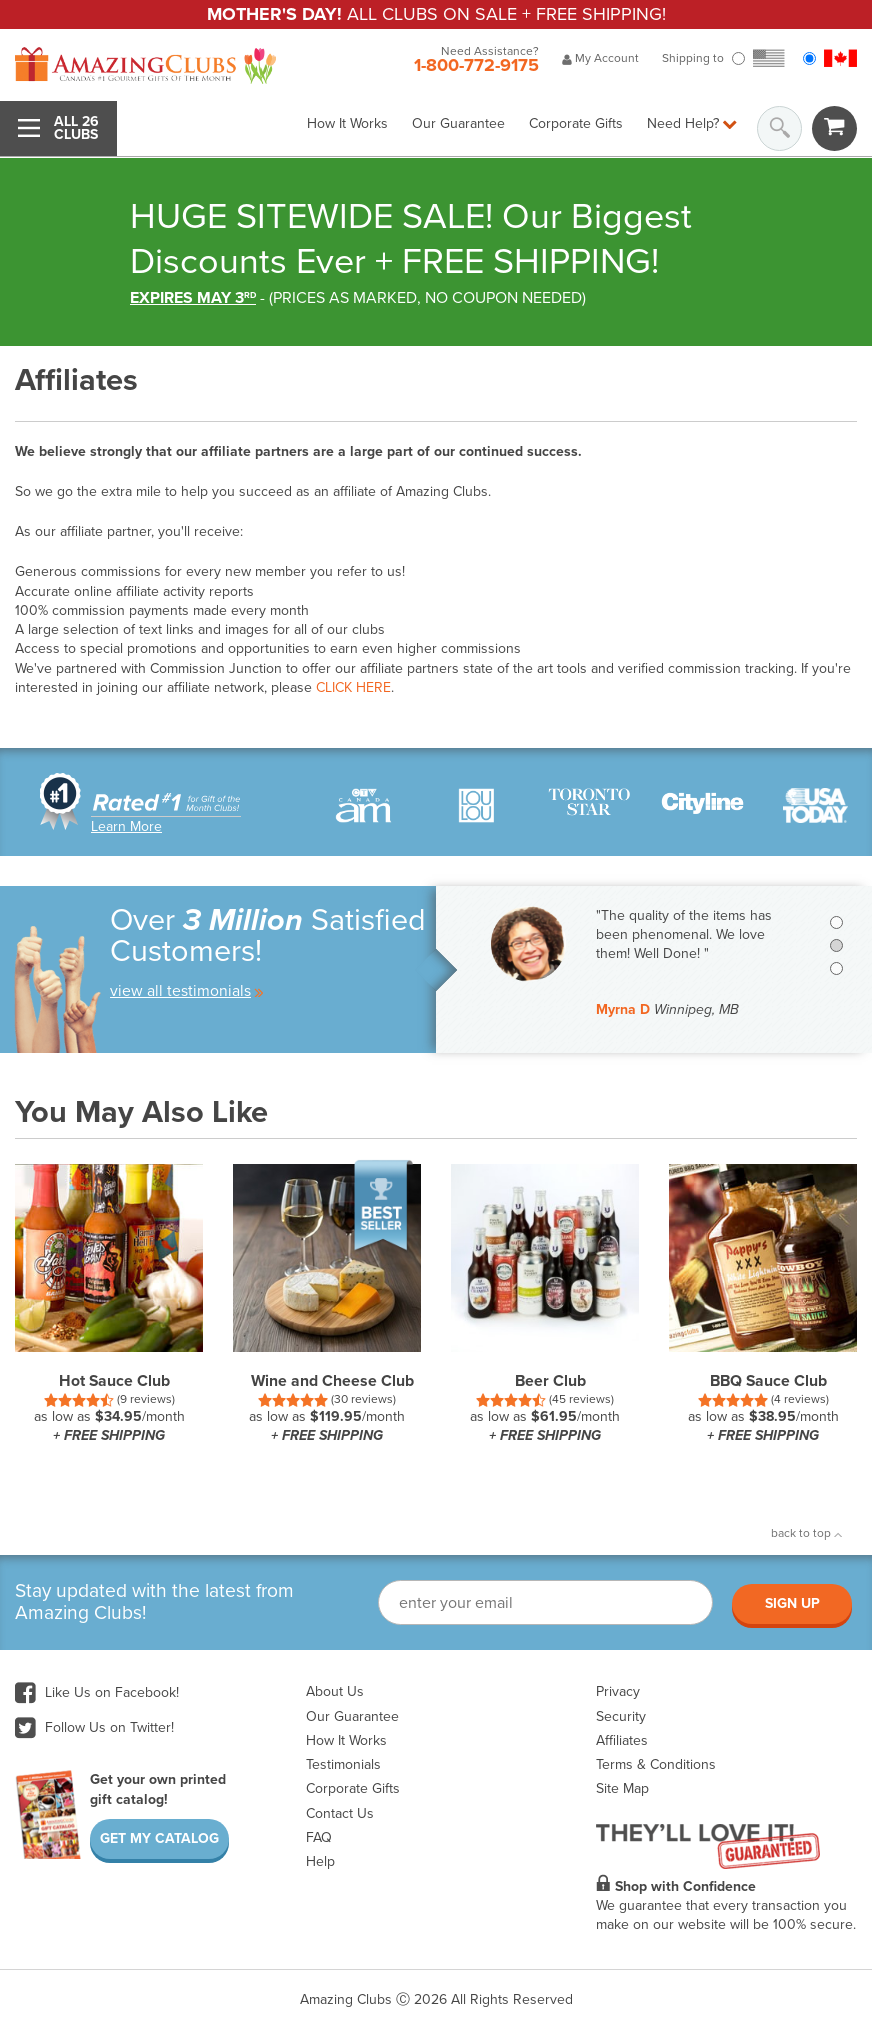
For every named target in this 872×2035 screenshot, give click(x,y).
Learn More (126, 826)
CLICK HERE (353, 687)
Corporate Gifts (576, 123)
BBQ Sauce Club (768, 1381)
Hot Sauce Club (114, 1381)
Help (320, 1861)
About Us (335, 1691)
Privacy (618, 1691)
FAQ (319, 1837)
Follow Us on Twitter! (94, 1727)
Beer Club (550, 1381)
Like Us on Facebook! (97, 1692)
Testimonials (343, 1764)
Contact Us (340, 1813)
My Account (600, 58)
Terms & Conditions (656, 1764)
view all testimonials (186, 991)
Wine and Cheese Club (332, 1381)
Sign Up (792, 1603)
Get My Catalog (159, 1838)
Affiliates (622, 1740)
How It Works (347, 123)
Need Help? (692, 123)
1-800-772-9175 (476, 65)
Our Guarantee (458, 123)
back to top (806, 1533)
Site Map (622, 1788)
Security (621, 1716)
